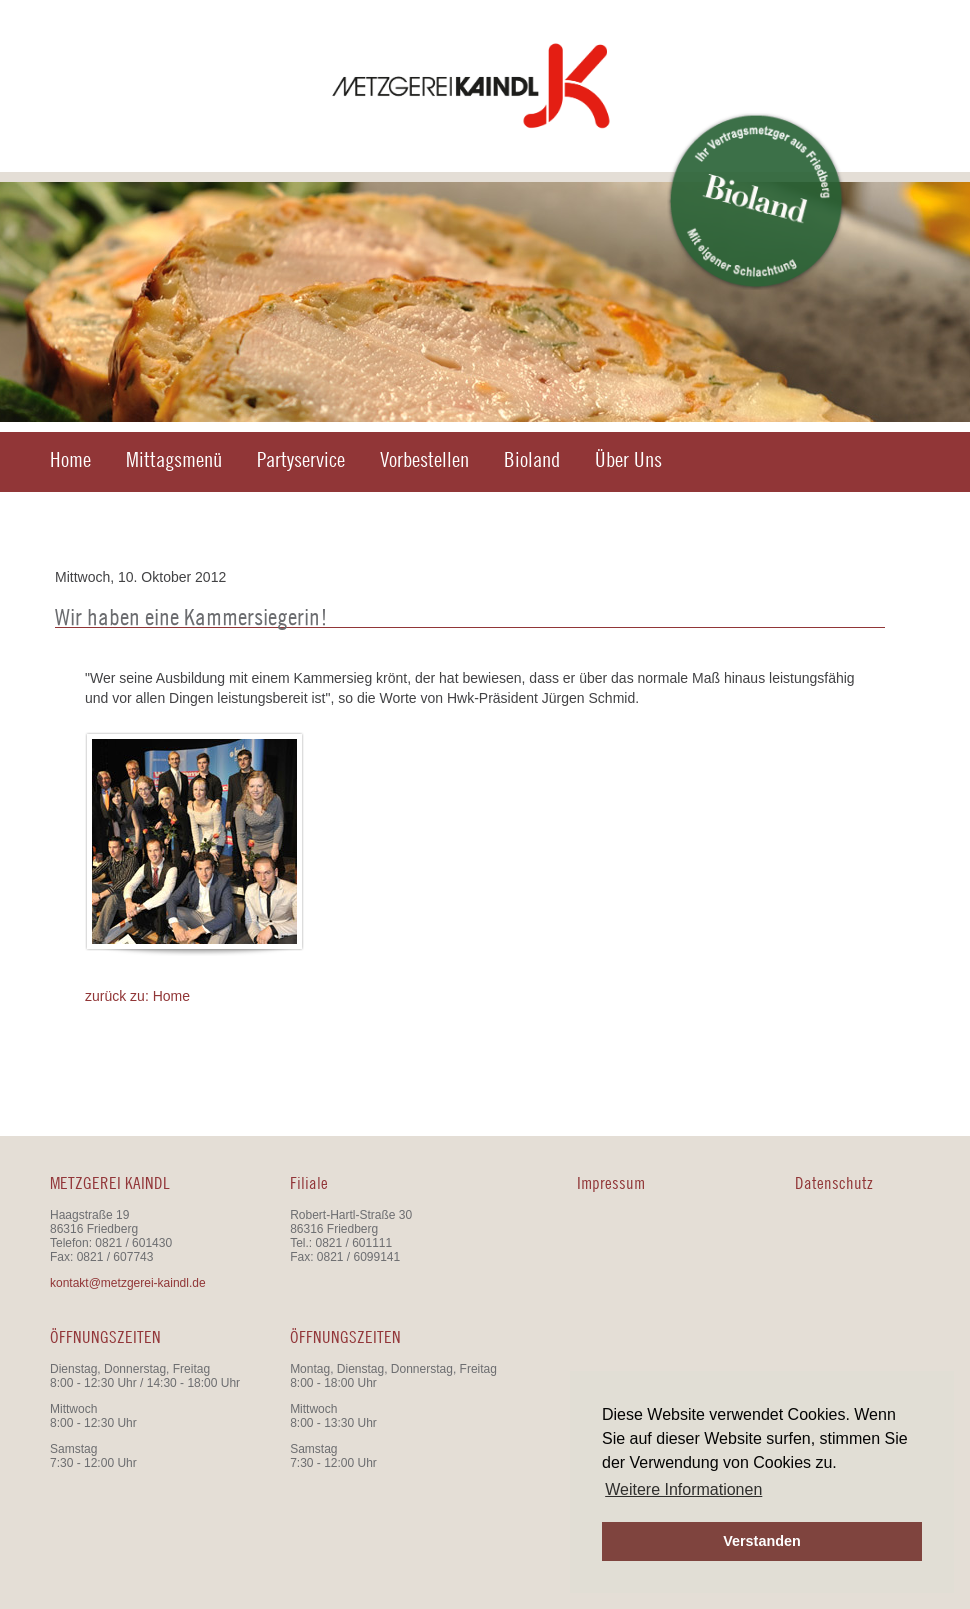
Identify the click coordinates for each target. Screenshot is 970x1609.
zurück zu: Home (137, 996)
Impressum (611, 1183)
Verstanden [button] (762, 1541)
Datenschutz (834, 1183)
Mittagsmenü (174, 459)
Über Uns (628, 459)
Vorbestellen (424, 459)
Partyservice (301, 459)
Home (70, 459)
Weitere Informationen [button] (683, 1489)
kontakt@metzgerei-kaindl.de (128, 1283)
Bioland (532, 459)
